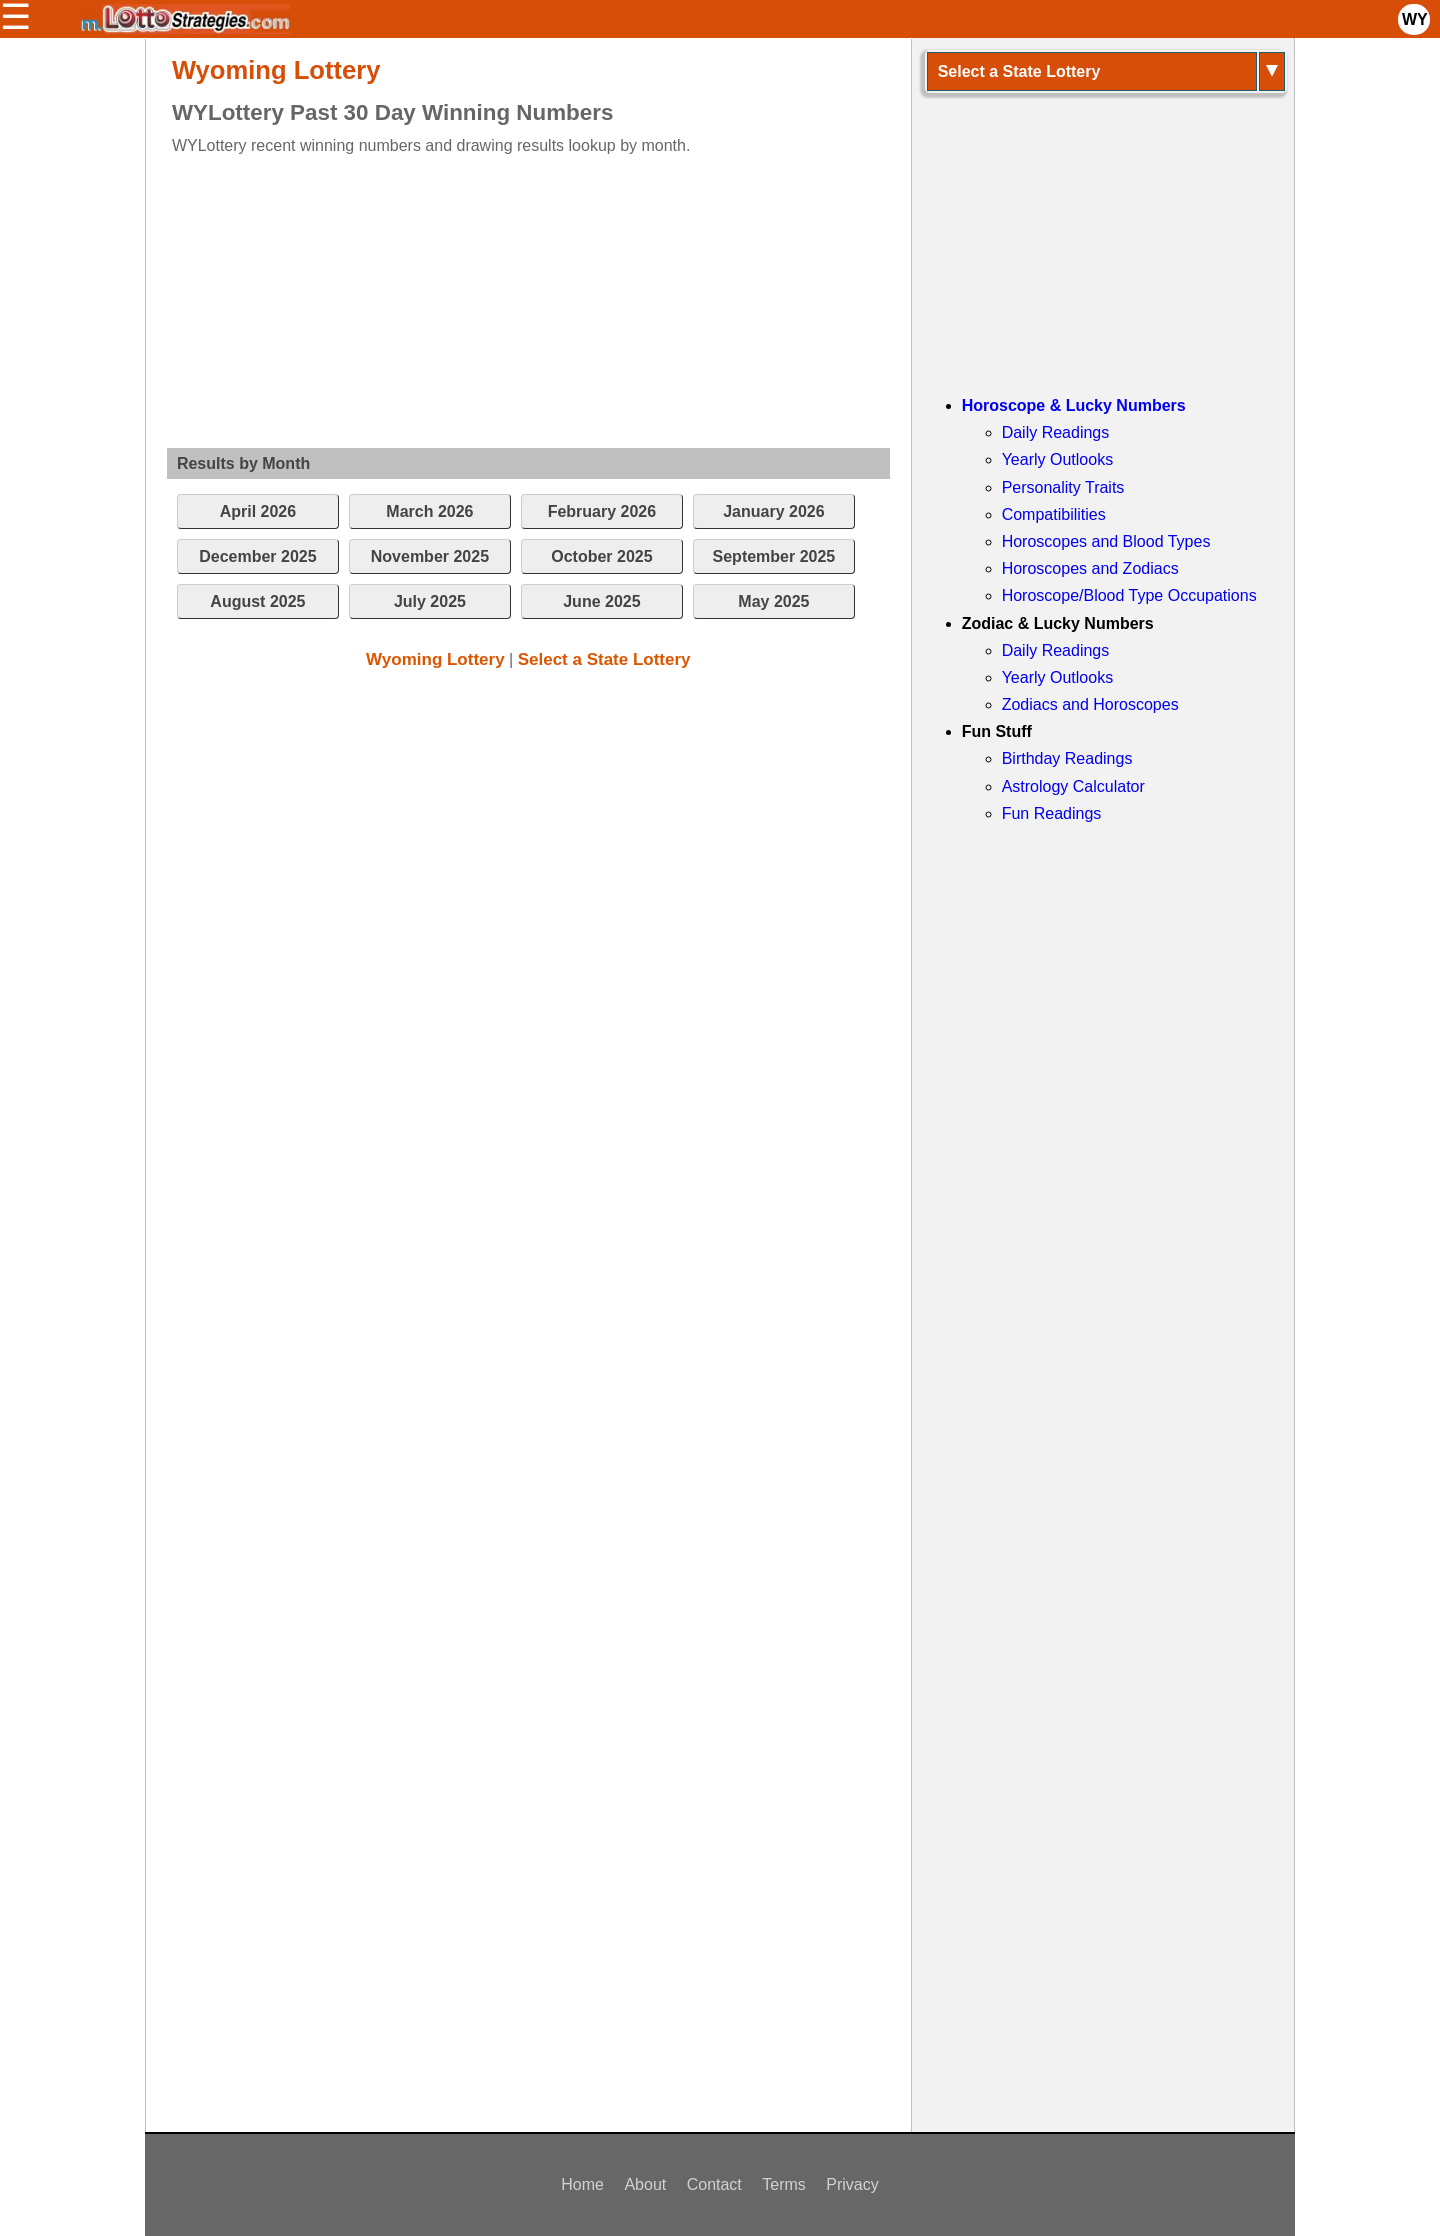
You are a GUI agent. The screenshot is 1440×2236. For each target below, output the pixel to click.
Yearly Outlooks (1057, 459)
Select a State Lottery (604, 659)
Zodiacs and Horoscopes (1090, 704)
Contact (714, 2184)
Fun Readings (1052, 813)
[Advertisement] (510, 298)
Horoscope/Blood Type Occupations (1129, 595)
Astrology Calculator (1073, 786)
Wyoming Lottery (435, 659)
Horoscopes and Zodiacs (1090, 568)
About (645, 2184)
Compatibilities (1054, 514)
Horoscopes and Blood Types (1106, 541)
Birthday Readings (1067, 758)
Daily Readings (1056, 432)
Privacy (852, 2184)
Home (582, 2184)
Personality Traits (1063, 487)
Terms (784, 2184)
